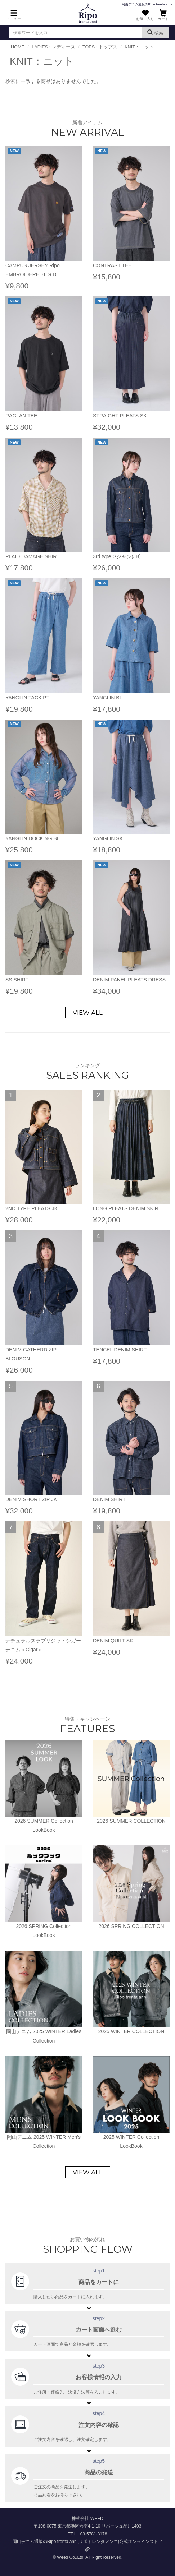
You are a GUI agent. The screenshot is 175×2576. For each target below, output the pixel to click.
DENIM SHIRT (109, 1499)
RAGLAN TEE (21, 415)
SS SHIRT (16, 979)
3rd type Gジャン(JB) (117, 556)
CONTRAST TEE (112, 265)
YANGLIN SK (108, 838)
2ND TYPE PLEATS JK (31, 1208)
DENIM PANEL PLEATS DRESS (129, 979)
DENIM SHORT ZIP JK (31, 1499)
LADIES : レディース (53, 47)
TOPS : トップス (99, 47)
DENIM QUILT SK (113, 1640)
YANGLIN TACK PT (27, 697)
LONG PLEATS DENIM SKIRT (127, 1208)
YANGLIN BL (107, 697)
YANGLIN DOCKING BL (32, 838)
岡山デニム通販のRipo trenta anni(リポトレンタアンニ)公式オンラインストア (88, 2545)
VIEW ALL (88, 1012)
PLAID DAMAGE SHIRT (32, 556)
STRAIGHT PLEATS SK (120, 415)
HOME (17, 47)
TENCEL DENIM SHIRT (120, 1349)
